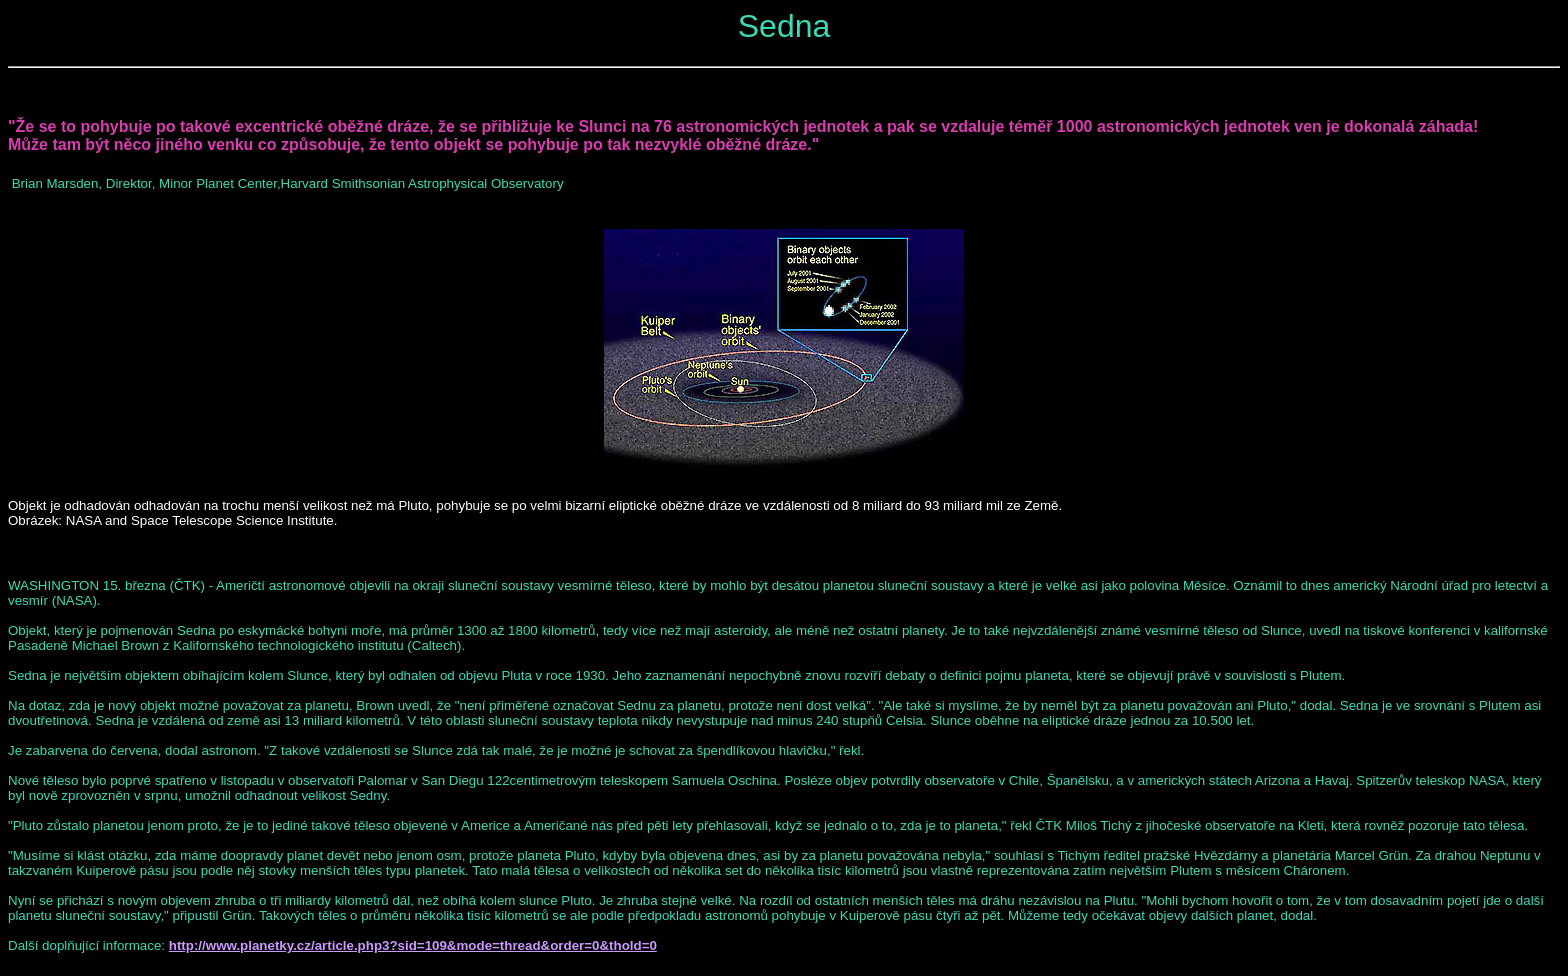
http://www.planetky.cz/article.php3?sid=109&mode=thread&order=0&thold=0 (413, 945)
